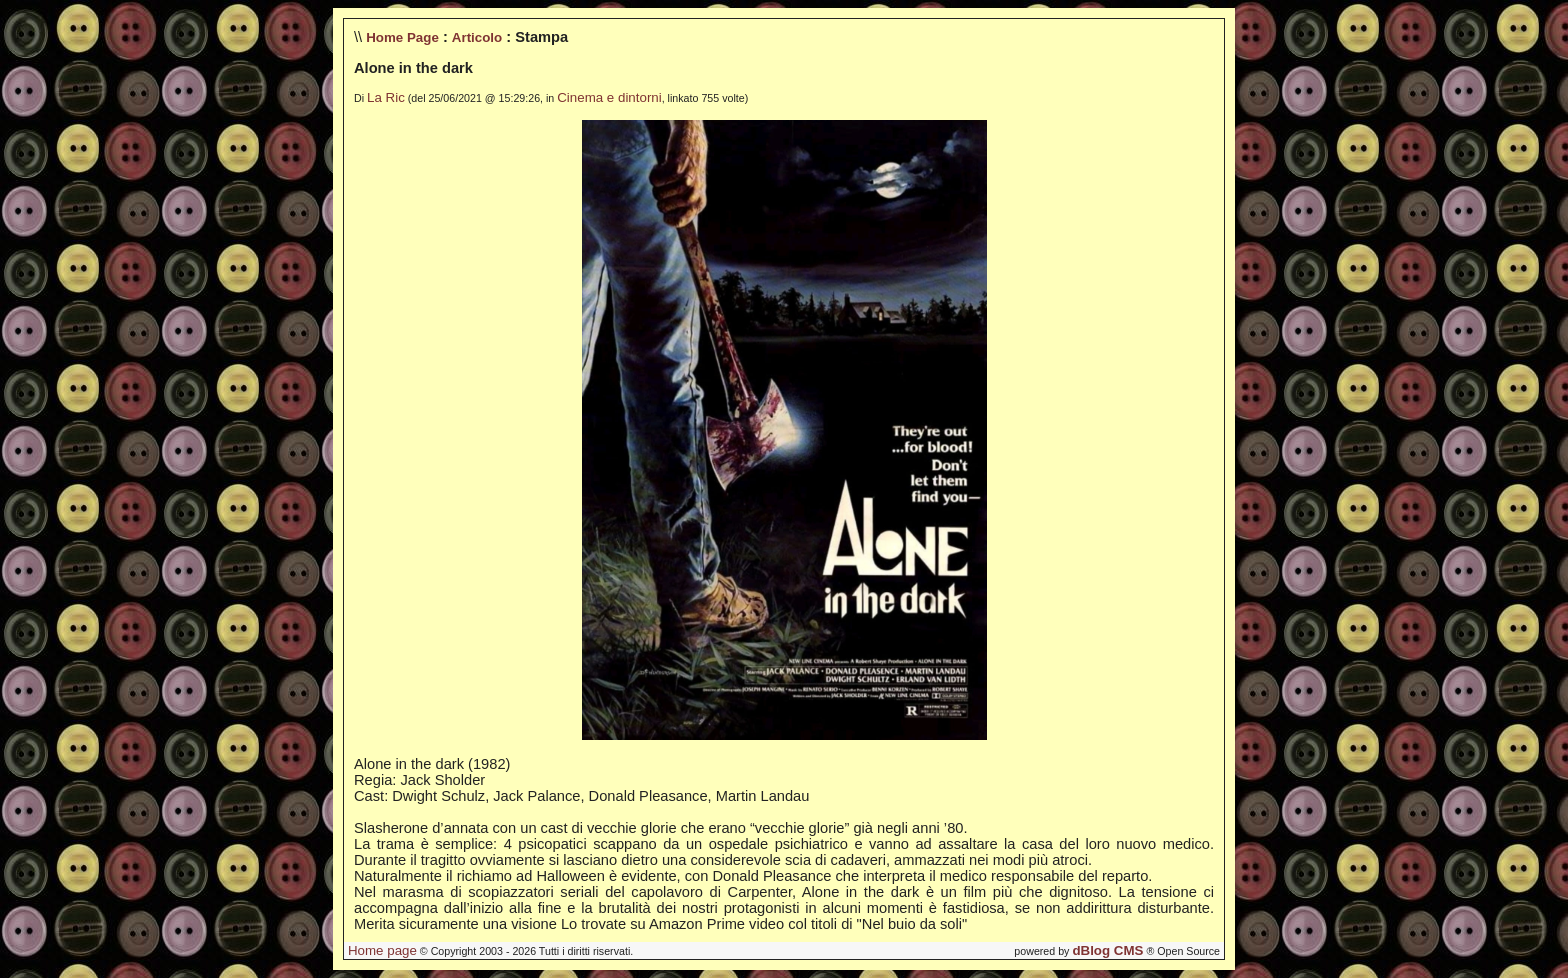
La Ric (386, 97)
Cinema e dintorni (609, 97)
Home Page (402, 37)
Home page (382, 950)
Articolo (477, 37)
